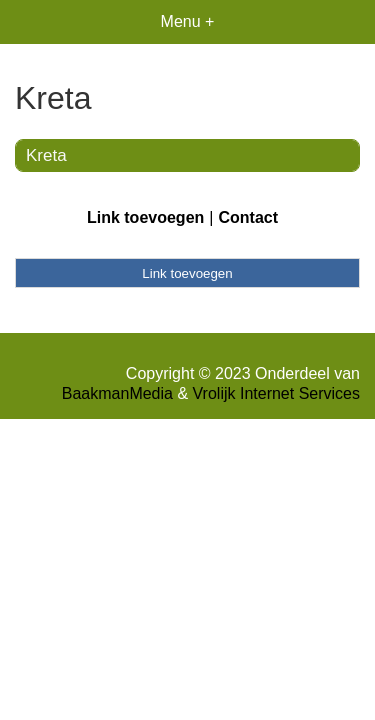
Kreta (46, 155)
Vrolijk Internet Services (276, 393)
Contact (248, 217)
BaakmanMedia (117, 393)
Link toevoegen (145, 217)
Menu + (188, 21)
